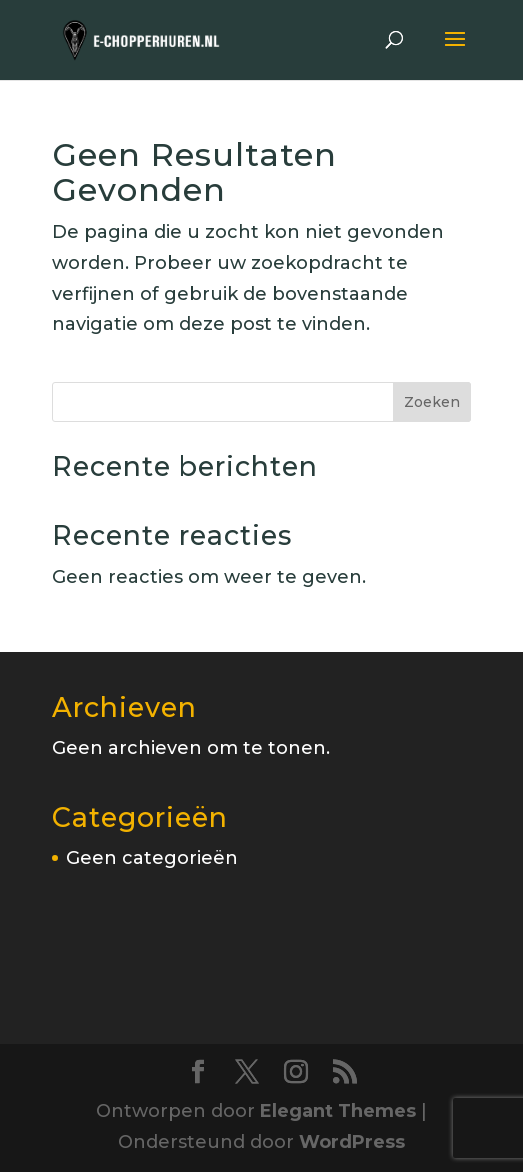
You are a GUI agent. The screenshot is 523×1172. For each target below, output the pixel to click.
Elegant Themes (338, 1111)
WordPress (352, 1142)
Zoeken (432, 402)
